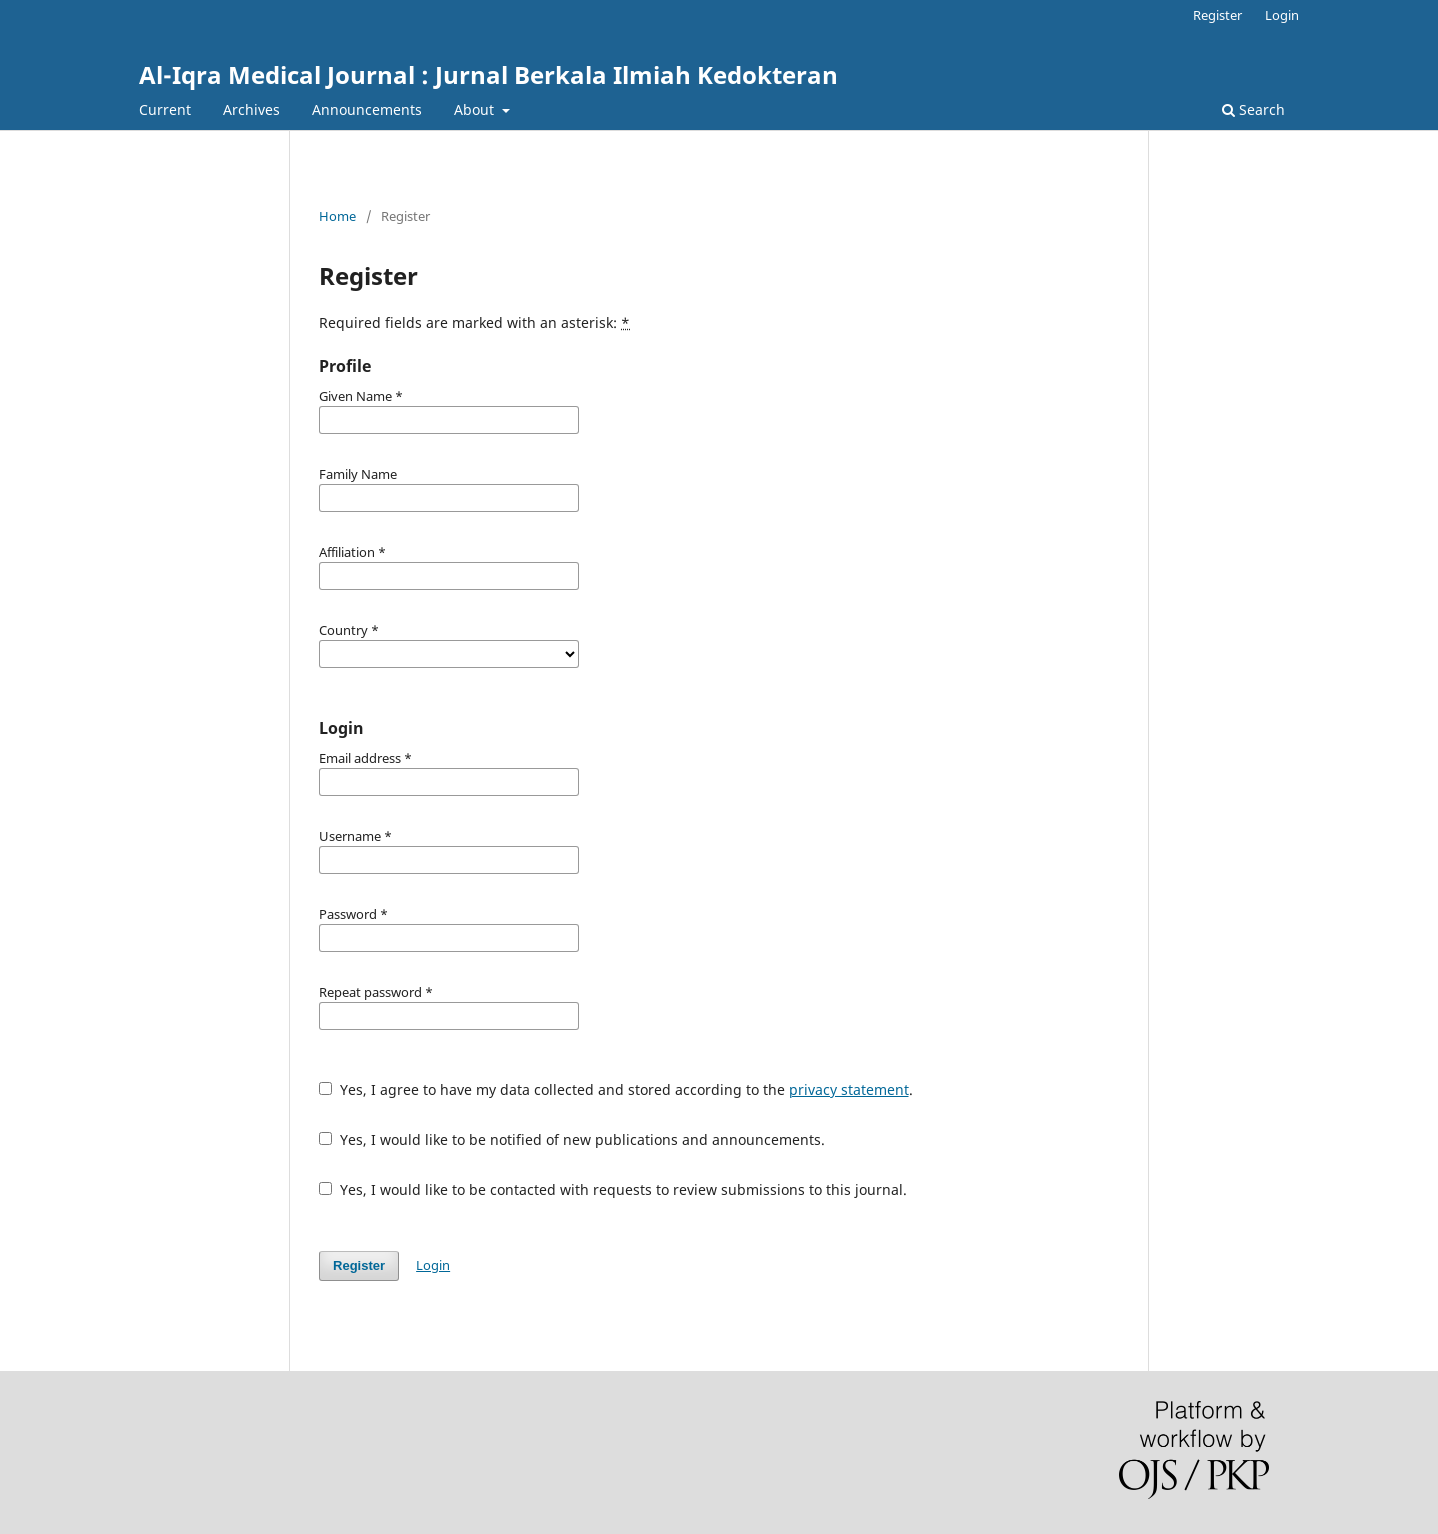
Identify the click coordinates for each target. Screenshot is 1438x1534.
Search (1253, 109)
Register (1217, 15)
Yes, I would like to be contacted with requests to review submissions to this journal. (613, 1189)
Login (1282, 15)
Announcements (367, 109)
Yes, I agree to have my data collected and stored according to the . (616, 1089)
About (476, 109)
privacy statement (849, 1089)
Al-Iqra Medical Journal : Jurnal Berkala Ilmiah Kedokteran (488, 74)
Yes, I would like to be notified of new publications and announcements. (572, 1139)
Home (337, 216)
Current (165, 109)
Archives (251, 109)
